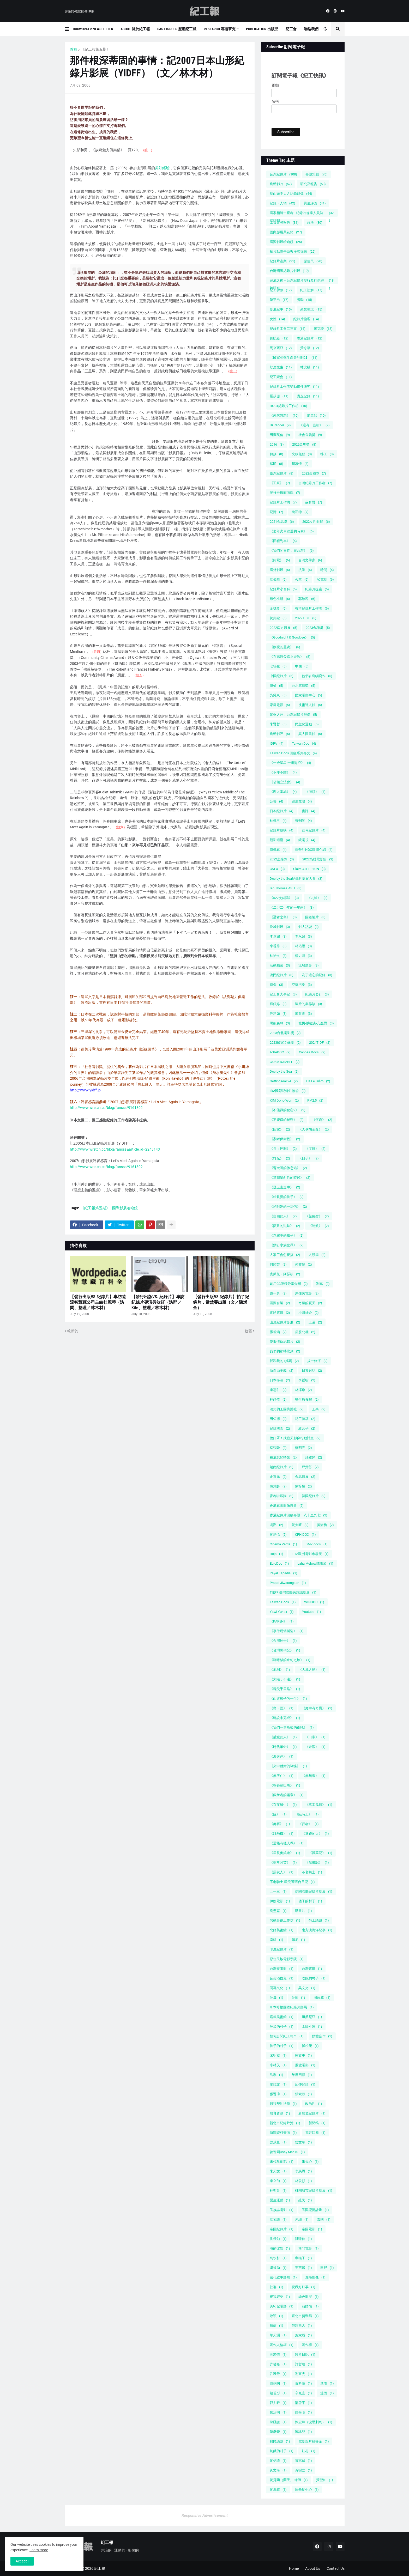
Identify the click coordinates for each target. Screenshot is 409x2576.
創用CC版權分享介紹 (289, 1283)
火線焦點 (302, 454)
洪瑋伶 (303, 2239)
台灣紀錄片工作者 (315, 483)
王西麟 (303, 2267)
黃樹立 (303, 2470)
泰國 (323, 2219)
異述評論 (315, 203)
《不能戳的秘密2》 (287, 1110)
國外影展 (280, 570)
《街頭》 (315, 791)
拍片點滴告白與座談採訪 (293, 251)
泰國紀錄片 (281, 2229)
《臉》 (278, 1814)
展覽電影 (305, 2065)
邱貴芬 (310, 1467)
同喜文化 (280, 1988)
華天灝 (278, 2335)
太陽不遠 (312, 2026)
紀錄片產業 (282, 261)
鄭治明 (278, 2412)
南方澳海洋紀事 (317, 1930)
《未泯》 (315, 1747)
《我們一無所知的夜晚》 (292, 1727)
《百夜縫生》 (283, 1804)
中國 (302, 666)
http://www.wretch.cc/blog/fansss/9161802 (106, 1107)
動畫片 (303, 1911)
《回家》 (280, 1129)
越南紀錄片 (281, 1467)
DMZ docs (316, 1544)
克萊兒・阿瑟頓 (285, 1274)
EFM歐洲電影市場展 (310, 1554)
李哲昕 (306, 1380)
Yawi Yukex (282, 1611)
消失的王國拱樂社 (287, 1409)
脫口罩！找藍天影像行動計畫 (295, 1438)
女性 (277, 319)
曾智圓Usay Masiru (287, 2152)
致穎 (276, 2316)
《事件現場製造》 (287, 1631)
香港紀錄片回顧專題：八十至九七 (298, 1515)
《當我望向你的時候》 (290, 1177)
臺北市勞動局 (305, 2316)
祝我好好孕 (303, 2287)
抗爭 (305, 570)
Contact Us (336, 2568)
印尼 (298, 1939)
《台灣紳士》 (283, 1640)
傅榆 (276, 685)
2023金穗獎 (318, 627)
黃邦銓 (278, 618)
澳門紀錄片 (281, 975)
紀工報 (99, 2568)
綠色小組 (280, 599)
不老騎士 (312, 1872)
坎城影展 (280, 927)
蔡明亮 (303, 1447)
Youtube (311, 1611)
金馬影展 (305, 1476)
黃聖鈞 (324, 2480)
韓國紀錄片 (314, 1496)
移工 (327, 454)
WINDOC (314, 1602)
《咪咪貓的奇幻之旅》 (290, 1660)
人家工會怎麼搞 (285, 1255)
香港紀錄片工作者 (312, 608)
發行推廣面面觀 (285, 492)
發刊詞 (303, 820)
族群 (314, 222)
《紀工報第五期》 (95, 49)
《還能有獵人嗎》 (287, 1843)
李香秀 (278, 946)
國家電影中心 (308, 695)
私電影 (325, 579)
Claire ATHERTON (309, 869)
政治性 (313, 2103)
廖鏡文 (278, 2084)
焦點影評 (280, 734)
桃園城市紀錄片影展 (313, 2190)
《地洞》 (280, 1669)
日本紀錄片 (281, 811)
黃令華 (309, 348)
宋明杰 (278, 2055)
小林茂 (278, 2065)
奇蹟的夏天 (310, 1303)
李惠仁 (278, 1390)
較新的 (72, 1331)
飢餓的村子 (281, 2451)
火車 (302, 579)
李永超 (303, 936)
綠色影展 (308, 2296)
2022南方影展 (283, 627)
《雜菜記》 (320, 1853)
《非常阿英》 (283, 1862)
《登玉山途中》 (285, 1187)
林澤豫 (303, 1390)
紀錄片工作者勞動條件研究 (294, 386)
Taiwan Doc (304, 743)
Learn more (38, 2550)
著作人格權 (281, 2345)
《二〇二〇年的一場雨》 (292, 907)
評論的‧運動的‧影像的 (79, 11)
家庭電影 (280, 705)
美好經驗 (162, 168)
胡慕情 (300, 463)
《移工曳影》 (318, 1804)
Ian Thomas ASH (286, 888)
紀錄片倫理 (306, 319)
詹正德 (300, 512)
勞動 (304, 299)
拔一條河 (317, 1361)
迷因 (327, 2393)
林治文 (278, 955)
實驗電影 (280, 1312)
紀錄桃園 (280, 1428)
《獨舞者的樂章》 (287, 1795)
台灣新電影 (281, 1968)
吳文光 (306, 1988)
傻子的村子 (310, 1901)
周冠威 (322, 1997)
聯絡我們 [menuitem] (311, 29)
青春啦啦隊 (281, 1496)
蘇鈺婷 (278, 1004)
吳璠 (298, 1997)
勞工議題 (319, 1920)
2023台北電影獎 (285, 1033)
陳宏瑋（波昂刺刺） (313, 2422)
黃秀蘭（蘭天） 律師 (289, 2480)
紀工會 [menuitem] (291, 29)
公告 (276, 801)
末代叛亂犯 (281, 2161)
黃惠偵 (303, 2460)
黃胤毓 (278, 2489)
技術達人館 (310, 705)
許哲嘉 (278, 2364)
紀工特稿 (305, 1419)
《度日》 (315, 1148)
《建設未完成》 (285, 1718)
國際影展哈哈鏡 (125, 1208)
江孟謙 (278, 2219)
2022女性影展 (316, 521)
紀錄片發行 (317, 994)
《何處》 (322, 1119)
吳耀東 (278, 695)
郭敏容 (306, 599)
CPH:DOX (305, 1534)
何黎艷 (303, 1264)
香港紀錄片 (309, 338)
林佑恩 (303, 946)
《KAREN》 (282, 1621)
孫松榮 (310, 2046)
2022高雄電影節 (317, 859)
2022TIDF (305, 618)
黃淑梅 (325, 1525)
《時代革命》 (283, 1747)
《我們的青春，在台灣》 (292, 550)
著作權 (310, 2345)
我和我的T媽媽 (284, 1361)
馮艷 (276, 1525)
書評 (308, 811)
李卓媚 (278, 936)
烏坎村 (278, 2258)
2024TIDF (319, 1042)
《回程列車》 (283, 541)
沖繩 (302, 2219)
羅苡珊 (279, 396)
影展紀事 (281, 309)
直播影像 (315, 2277)
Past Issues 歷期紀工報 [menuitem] (176, 29)
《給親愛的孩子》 (287, 1197)
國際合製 (280, 1303)
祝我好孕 (280, 2296)
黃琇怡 (278, 1534)
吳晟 (276, 1997)
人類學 (317, 1255)
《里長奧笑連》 (285, 1853)
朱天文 (278, 2171)
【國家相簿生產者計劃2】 (293, 357)
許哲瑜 (303, 2364)
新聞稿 (317, 2123)
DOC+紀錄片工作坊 (288, 406)
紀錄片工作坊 (283, 502)
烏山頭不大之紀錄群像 (291, 193)
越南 (327, 2383)
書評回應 (315, 2132)
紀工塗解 (311, 290)
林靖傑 (278, 1399)
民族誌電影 (281, 2210)
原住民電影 (307, 1293)
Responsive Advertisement (205, 2515)
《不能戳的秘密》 (287, 1119)
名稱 (275, 101)
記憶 (276, 512)
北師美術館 (281, 1930)
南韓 (276, 1939)
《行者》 (308, 1824)
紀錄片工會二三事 (287, 328)
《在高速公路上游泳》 (290, 656)
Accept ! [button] (22, 2561)
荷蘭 (276, 2325)
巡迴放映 (302, 801)
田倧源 (278, 1419)
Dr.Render (280, 425)
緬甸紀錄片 (314, 830)
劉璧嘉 (278, 1911)
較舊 (248, 1331)
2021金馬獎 (282, 521)
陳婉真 (278, 849)
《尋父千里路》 (285, 1689)
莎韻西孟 (302, 2325)
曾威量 (278, 2142)
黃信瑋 (278, 2460)
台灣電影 (312, 1968)
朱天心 (310, 2161)
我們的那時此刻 (285, 1351)
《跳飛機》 (281, 1833)
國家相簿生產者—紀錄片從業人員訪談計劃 (302, 213)
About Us (312, 2568)
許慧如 (278, 1013)
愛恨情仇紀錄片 (285, 1341)
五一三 (278, 1891)
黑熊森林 (280, 1023)
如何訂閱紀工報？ (287, 2036)
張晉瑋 (278, 2094)
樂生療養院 (307, 1399)
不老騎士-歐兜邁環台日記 (292, 1882)
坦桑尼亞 (312, 2017)
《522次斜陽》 (284, 898)
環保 (276, 984)
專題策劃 (316, 174)
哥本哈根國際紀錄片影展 (292, 2007)
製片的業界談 (308, 1004)
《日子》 (308, 1158)
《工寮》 (280, 483)
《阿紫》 (280, 560)
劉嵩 (323, 1283)
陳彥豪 (278, 2431)
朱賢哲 (278, 724)
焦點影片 (281, 184)
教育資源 (280, 2113)
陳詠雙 (303, 2431)
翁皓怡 (310, 2306)
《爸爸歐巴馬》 (285, 1785)
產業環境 (311, 309)
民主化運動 (307, 724)
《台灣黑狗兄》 (285, 1650)
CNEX (277, 869)
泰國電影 (312, 2229)
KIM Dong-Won (284, 1100)
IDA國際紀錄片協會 (288, 1091)
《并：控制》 (283, 1148)
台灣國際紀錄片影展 (289, 271)
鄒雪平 (303, 2403)
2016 (277, 444)
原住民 (313, 261)
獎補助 (278, 2267)
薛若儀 (278, 2354)
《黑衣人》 (281, 1872)
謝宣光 (303, 2374)
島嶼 (276, 2075)
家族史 (303, 2055)
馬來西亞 (281, 348)
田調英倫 (280, 435)
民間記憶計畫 (315, 2210)
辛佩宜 (303, 2393)
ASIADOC (280, 1052)
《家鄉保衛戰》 (285, 1139)
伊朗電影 (280, 1901)
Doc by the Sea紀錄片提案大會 (296, 878)
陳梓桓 (303, 1486)
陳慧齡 (278, 1486)
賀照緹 (279, 338)
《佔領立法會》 (285, 782)
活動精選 (280, 965)
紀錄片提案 (317, 589)
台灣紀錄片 (283, 174)
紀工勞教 (281, 290)
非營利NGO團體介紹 (314, 849)
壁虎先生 (281, 367)
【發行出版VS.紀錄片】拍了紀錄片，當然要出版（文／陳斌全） (221, 1302)
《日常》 (315, 1737)
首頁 (73, 49)
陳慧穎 (316, 415)
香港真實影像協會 (287, 1505)
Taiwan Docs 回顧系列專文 (293, 753)
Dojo (276, 1554)
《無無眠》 (314, 1775)
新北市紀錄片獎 (285, 2123)
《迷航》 (319, 1226)
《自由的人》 (283, 1216)
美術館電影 (281, 2306)
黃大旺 (300, 1525)
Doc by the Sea (284, 1071)
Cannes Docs (312, 1052)
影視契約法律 (283, 2103)
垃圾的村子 (281, 2026)
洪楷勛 (278, 2239)
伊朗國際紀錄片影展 (313, 1891)
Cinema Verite (283, 1544)
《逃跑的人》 (315, 1833)
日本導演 (280, 1380)
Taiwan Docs (283, 1602)
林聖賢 (278, 2190)
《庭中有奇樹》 (317, 1708)
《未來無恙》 (284, 415)
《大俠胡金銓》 (313, 1129)
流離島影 (308, 965)
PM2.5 (315, 1100)
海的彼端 (280, 2248)
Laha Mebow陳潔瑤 (315, 1563)
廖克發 (323, 328)
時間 (327, 570)
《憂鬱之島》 (283, 917)
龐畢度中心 (307, 2489)
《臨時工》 (307, 1814)
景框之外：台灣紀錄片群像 (293, 714)
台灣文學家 (310, 560)
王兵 (319, 1409)
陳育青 (303, 1013)
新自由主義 (281, 1370)
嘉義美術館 (281, 2017)
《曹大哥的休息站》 (288, 1168)
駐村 (308, 2451)
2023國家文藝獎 (285, 1042)
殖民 (305, 2200)
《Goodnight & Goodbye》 (292, 637)
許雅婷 (313, 1457)
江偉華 (278, 579)
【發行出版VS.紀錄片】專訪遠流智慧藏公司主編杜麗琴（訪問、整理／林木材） (98, 1302)
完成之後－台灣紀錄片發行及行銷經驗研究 (302, 280)
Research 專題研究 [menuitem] (220, 29)
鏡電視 (306, 840)
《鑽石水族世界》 (287, 1245)
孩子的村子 (281, 2046)
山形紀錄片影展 (285, 1322)
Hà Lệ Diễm (318, 1081)
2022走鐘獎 (282, 859)
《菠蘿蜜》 (317, 1216)
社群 (276, 2287)
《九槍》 (317, 898)
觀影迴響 (280, 840)
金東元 (278, 1476)
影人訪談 (308, 927)
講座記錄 (308, 396)
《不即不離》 (283, 772)
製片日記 (305, 2354)
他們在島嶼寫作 (317, 676)
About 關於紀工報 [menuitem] (135, 29)
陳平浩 (279, 299)
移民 (276, 463)
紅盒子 (306, 1428)
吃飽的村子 (314, 1978)
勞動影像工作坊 (285, 1920)
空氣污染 (302, 984)
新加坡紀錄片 (312, 2113)
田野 (327, 2267)
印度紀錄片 (281, 1949)
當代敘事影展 (283, 2277)
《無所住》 (281, 1775)
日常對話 (312, 1370)
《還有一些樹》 (314, 425)
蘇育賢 (313, 502)
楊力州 (303, 955)
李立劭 (278, 2181)
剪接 (276, 454)
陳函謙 (278, 2422)
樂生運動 (280, 2200)
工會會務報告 (284, 222)
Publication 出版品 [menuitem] (262, 29)
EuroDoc (279, 1563)
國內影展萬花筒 (286, 232)
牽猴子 (303, 2258)
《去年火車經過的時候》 (292, 531)
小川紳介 (308, 1312)
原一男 (278, 1293)
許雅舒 (278, 2374)
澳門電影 (308, 2248)
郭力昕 (278, 2403)
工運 (315, 1322)
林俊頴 (303, 2181)
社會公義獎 (310, 435)
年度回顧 (302, 2075)
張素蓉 (303, 2094)
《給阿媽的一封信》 (288, 1206)
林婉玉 (278, 820)
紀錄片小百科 (283, 589)
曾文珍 (303, 2142)
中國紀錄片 (281, 676)
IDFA (277, 743)
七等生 (278, 666)
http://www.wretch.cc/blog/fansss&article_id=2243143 (115, 1149)
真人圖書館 (310, 734)
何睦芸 (278, 1264)
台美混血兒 (281, 1978)
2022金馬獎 (304, 444)
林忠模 (309, 367)
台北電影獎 (303, 685)
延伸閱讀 (305, 2084)
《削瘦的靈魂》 (285, 647)
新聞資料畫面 (283, 2132)
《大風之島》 (312, 1669)
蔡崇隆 (278, 1447)
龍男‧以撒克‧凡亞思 (316, 1023)
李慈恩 (303, 2171)
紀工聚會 (281, 377)
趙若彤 (278, 2393)
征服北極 (305, 1332)
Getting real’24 (284, 1081)
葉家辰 (303, 2335)
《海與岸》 (281, 1756)
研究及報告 (313, 184)
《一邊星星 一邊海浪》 (290, 763)
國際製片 (315, 917)
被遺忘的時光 (283, 1457)
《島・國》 (281, 1708)
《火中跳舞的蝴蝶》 (288, 1766)
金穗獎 (278, 608)
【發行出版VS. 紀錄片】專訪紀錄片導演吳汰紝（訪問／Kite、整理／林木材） (157, 1302)
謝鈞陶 (278, 2383)
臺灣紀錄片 (281, 473)
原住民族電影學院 (287, 1959)
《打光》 (280, 1158)
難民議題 (280, 2441)
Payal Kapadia (283, 1573)
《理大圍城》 (283, 791)
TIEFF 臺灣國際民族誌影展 (293, 1592)
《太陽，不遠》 (285, 1679)
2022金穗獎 (314, 473)
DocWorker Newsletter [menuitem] (93, 29)
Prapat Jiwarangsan (288, 1583)
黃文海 (278, 2470)
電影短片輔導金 (313, 2441)
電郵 (275, 85)
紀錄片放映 (281, 830)
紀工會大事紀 (283, 994)
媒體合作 (322, 2036)
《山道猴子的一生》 (288, 1698)
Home (294, 2568)
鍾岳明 (303, 2412)
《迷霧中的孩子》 (287, 1235)
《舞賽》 (280, 1824)
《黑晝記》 (317, 1862)
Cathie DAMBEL (285, 1062)
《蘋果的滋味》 (285, 1226)
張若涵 (278, 1332)
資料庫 (303, 2383)
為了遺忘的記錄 (317, 975)
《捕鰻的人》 (283, 1737)
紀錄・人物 (282, 203)
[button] (69, 29)
